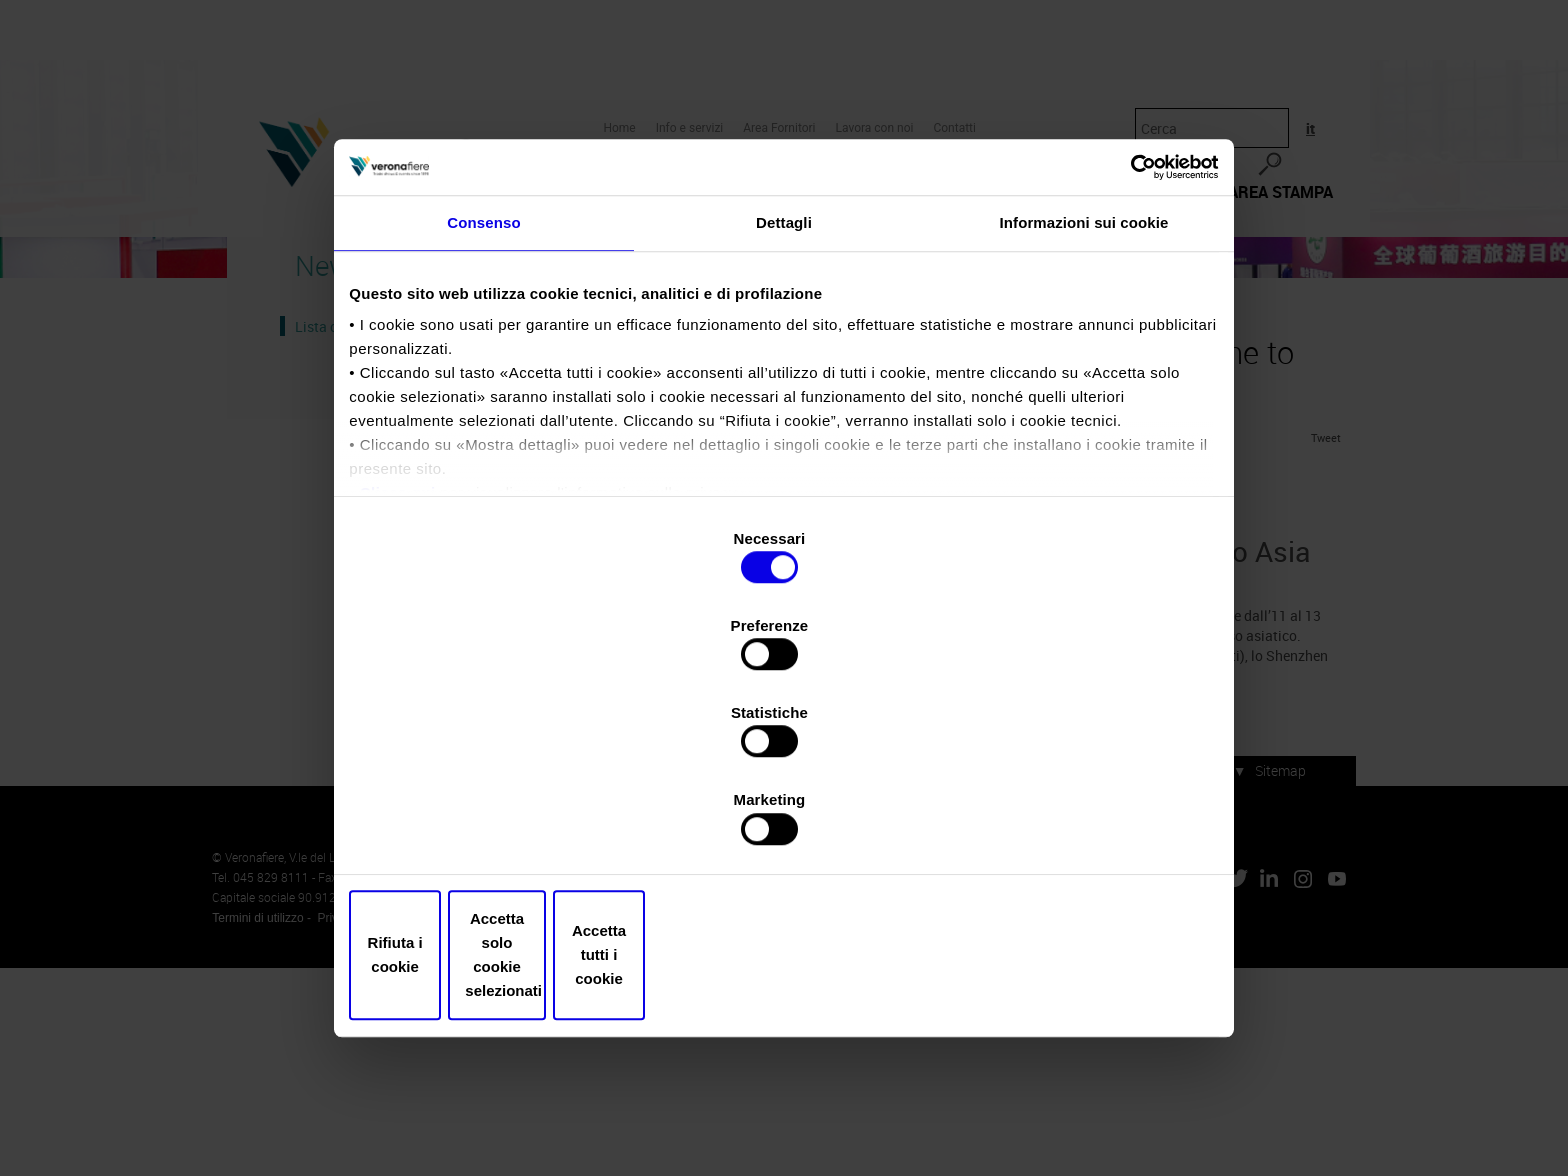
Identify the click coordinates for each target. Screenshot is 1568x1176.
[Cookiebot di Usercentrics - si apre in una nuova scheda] (1124, 337)
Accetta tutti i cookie (1071, 824)
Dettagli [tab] (784, 403)
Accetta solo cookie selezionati (784, 824)
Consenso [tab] (483, 403)
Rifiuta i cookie (496, 824)
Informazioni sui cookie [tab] (1084, 403)
